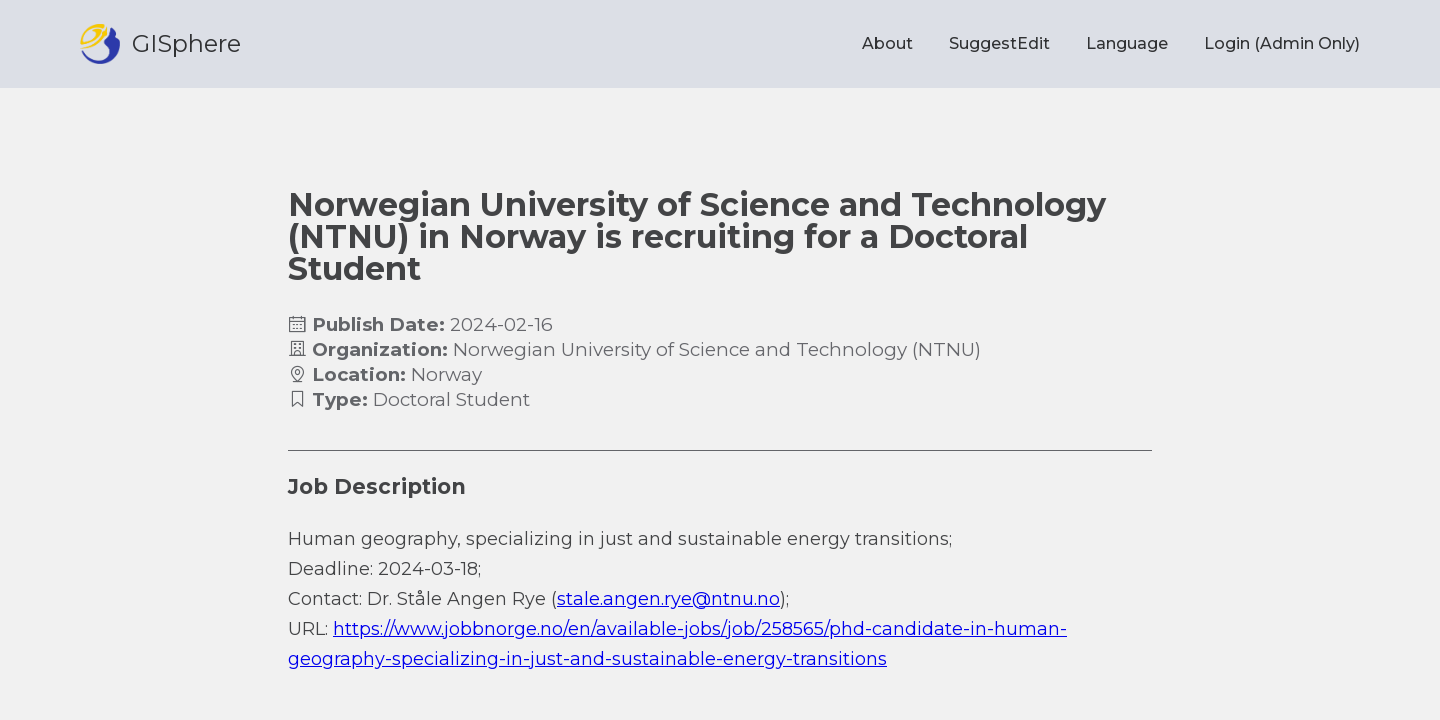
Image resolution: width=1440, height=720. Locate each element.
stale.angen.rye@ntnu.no (668, 599)
